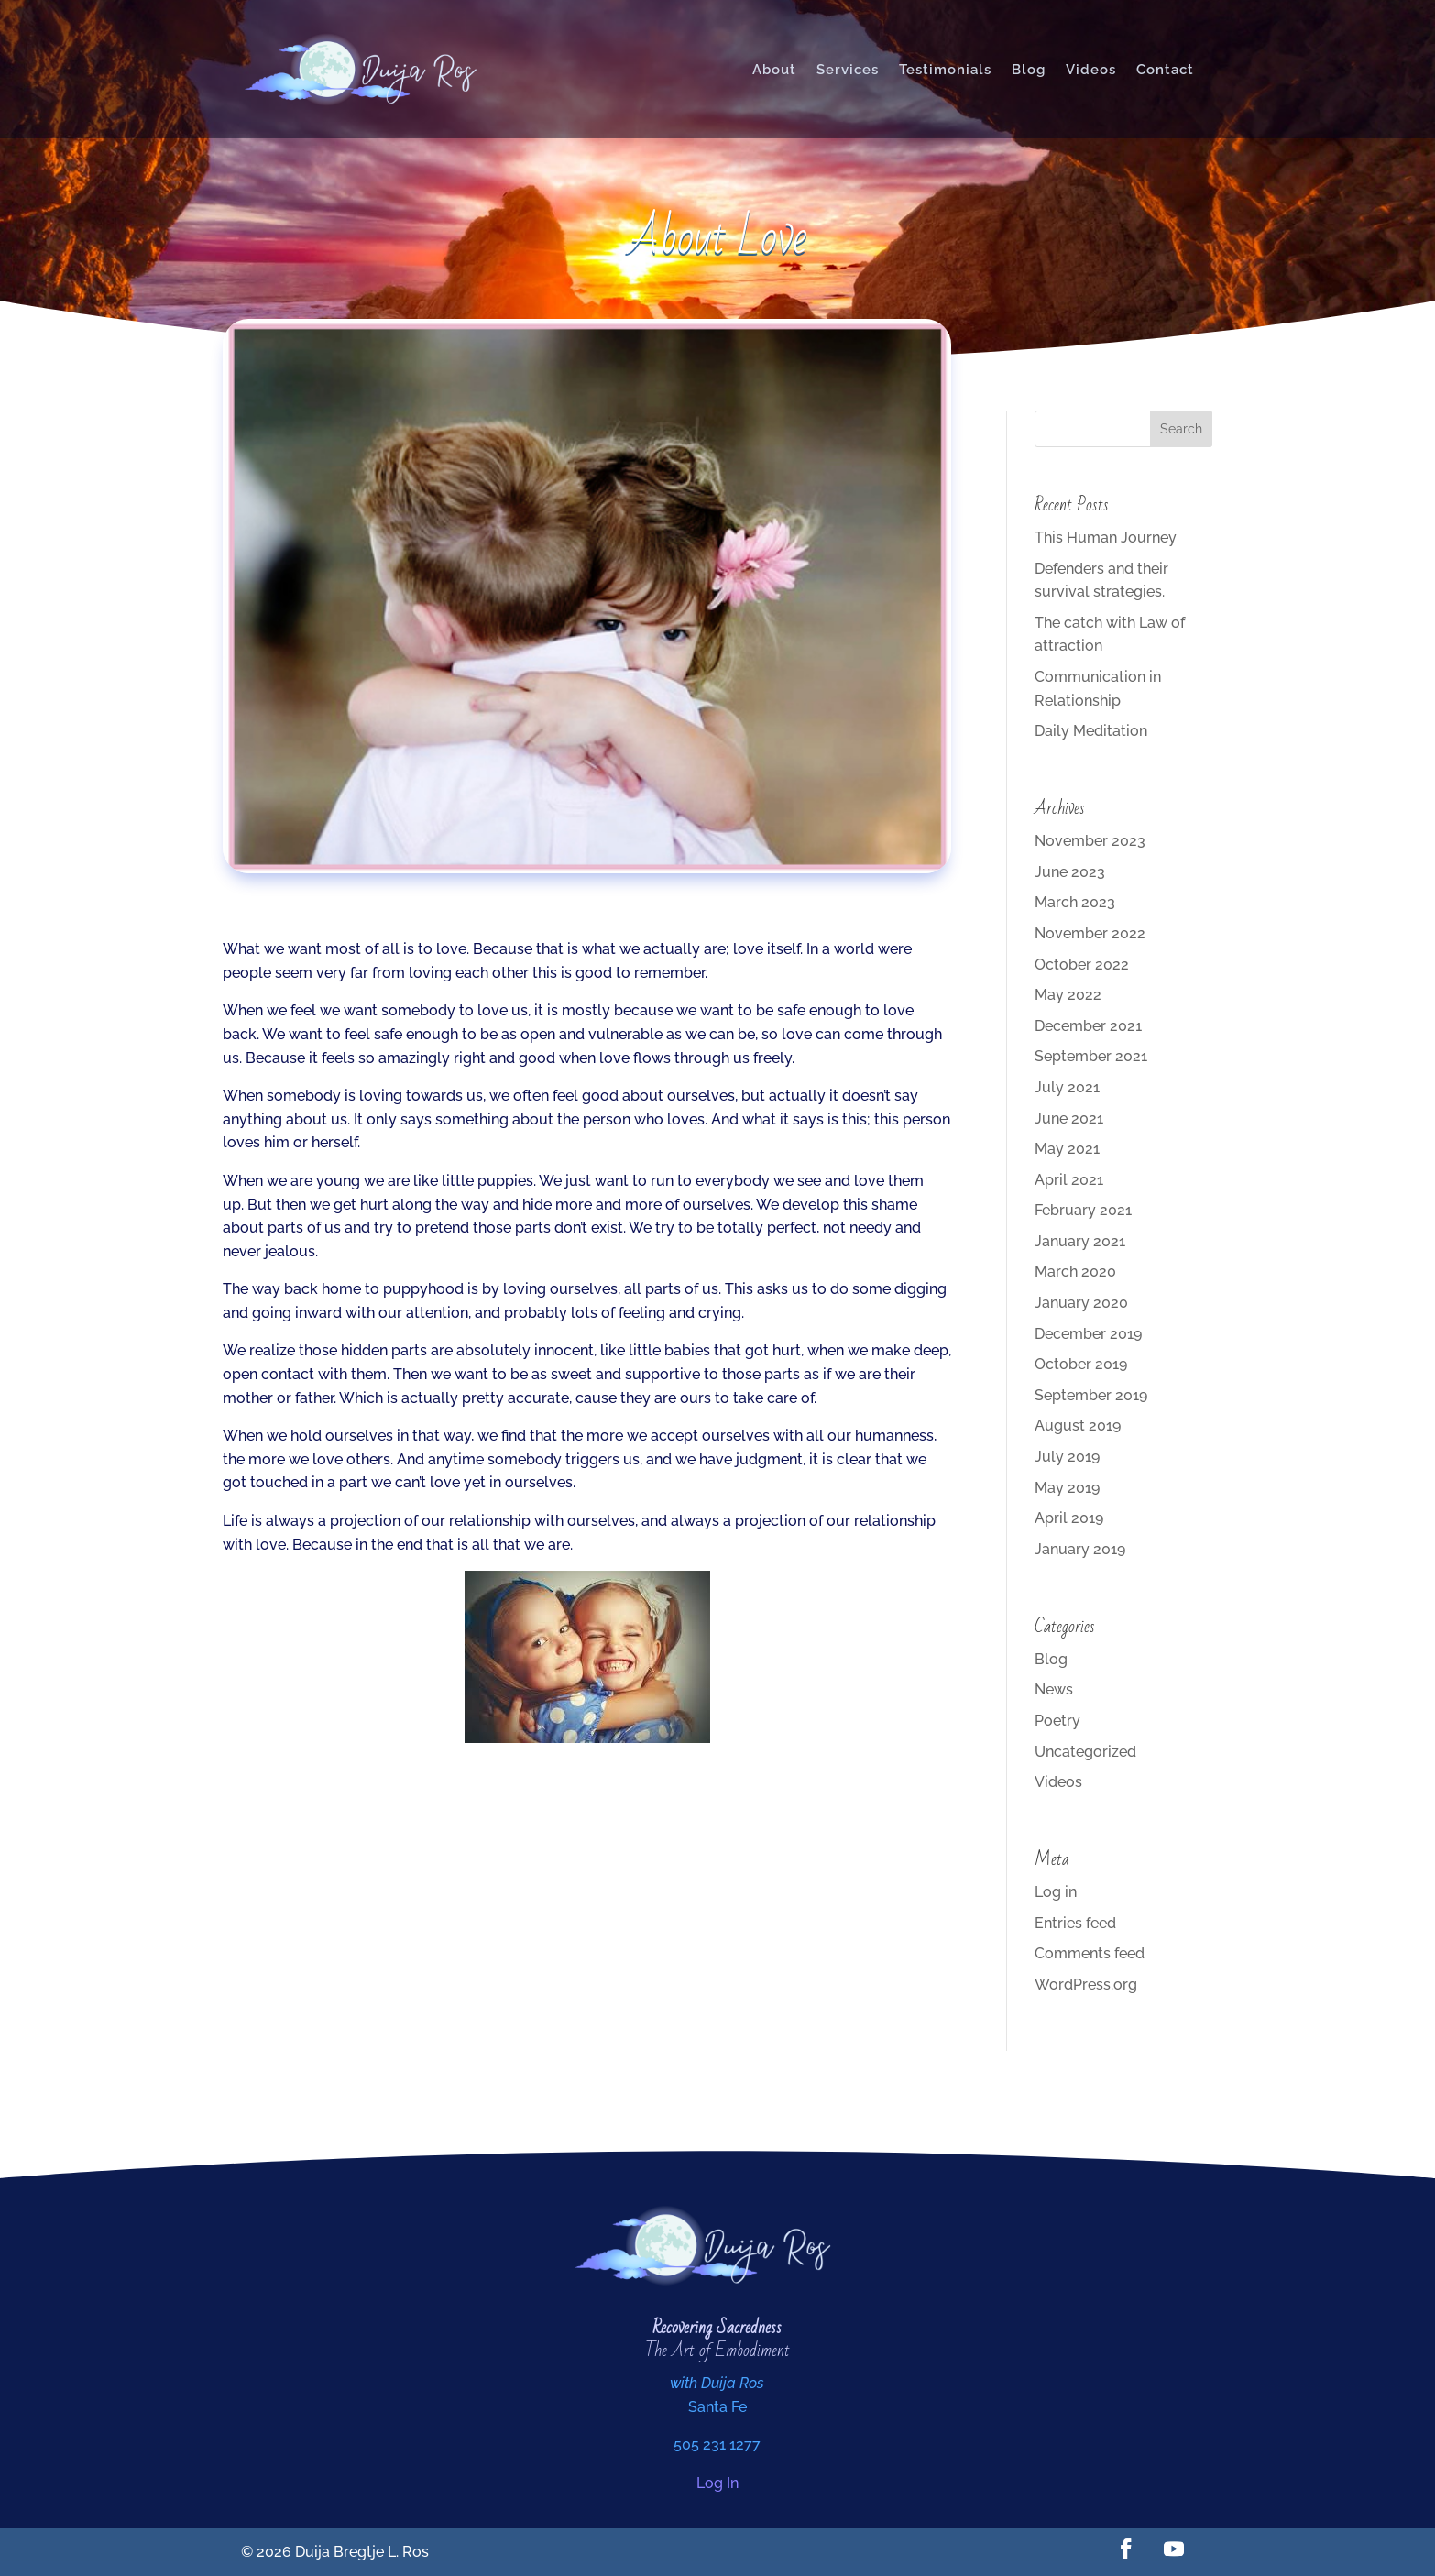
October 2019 (1081, 1364)
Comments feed (1090, 1953)
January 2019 (1080, 1549)
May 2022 (1068, 994)
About (774, 69)
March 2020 (1075, 1271)
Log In (717, 2483)
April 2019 (1069, 1518)
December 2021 (1088, 1026)
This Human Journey (1106, 537)
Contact (1165, 69)
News (1054, 1689)
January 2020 (1081, 1302)
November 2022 (1090, 933)
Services (847, 69)
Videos (1091, 69)
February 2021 (1083, 1210)
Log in (1056, 1892)
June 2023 (1070, 872)
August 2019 (1078, 1425)
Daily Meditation (1091, 731)
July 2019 (1067, 1456)
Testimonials (945, 69)
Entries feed (1075, 1923)
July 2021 (1067, 1087)
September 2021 (1091, 1056)
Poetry (1057, 1720)
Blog (1029, 69)
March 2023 (1075, 902)
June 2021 (1069, 1118)
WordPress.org (1086, 1984)
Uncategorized (1085, 1751)
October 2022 (1082, 964)
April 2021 (1069, 1180)
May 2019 (1067, 1487)
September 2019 (1091, 1395)
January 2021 (1080, 1241)
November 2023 (1090, 841)
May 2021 (1067, 1148)
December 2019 (1088, 1334)
